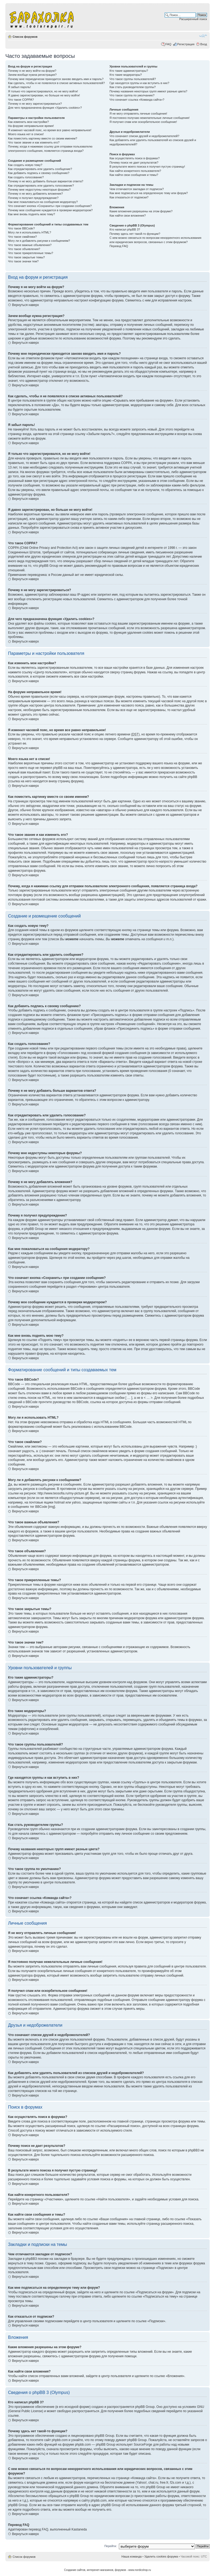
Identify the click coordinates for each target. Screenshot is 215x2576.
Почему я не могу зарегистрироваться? (35, 103)
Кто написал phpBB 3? (125, 229)
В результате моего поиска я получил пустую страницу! (147, 166)
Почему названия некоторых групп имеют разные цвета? (148, 91)
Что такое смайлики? (22, 236)
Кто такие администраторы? (129, 70)
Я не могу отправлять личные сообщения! (138, 113)
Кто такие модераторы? (126, 74)
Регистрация (185, 44)
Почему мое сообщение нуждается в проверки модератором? (50, 210)
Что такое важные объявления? (29, 245)
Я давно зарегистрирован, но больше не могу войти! (44, 95)
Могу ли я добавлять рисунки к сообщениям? (39, 240)
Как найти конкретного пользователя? (135, 170)
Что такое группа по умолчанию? (132, 95)
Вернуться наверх (25, 305)
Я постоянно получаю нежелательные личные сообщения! (150, 117)
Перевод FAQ (119, 246)
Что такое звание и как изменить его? (33, 142)
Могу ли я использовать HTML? (29, 232)
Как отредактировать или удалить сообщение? (40, 169)
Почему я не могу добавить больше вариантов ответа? (45, 181)
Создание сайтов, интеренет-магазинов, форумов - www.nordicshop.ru (107, 2570)
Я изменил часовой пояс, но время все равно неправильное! (49, 130)
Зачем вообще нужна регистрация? (32, 74)
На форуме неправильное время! (31, 125)
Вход (203, 44)
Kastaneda (79, 2529)
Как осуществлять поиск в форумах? (135, 158)
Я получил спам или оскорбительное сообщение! (143, 121)
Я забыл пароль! (19, 87)
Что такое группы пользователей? (133, 79)
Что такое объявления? (24, 249)
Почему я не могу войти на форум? (32, 70)
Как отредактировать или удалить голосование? (41, 185)
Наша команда (132, 2556)
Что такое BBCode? (21, 228)
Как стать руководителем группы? (133, 87)
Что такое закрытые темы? (26, 257)
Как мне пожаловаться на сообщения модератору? (43, 201)
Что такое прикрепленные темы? (30, 253)
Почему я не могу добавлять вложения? (35, 193)
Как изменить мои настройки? (28, 121)
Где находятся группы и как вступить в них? (139, 83)
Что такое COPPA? (21, 99)
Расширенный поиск (193, 19)
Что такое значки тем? (23, 261)
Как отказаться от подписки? (129, 197)
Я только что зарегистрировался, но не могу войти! (43, 91)
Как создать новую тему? (25, 165)
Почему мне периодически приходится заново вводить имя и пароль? (56, 79)
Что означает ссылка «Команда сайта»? (137, 99)
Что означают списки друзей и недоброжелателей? (144, 136)
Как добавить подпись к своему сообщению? (38, 173)
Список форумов (25, 36)
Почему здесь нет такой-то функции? (135, 233)
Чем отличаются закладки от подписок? (137, 189)
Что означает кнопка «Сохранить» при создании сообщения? (50, 205)
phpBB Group (145, 2407)
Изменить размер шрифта (203, 35)
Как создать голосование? (26, 177)
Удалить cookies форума (161, 2556)
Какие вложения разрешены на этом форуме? (141, 211)
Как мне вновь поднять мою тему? (31, 214)
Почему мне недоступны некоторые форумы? (39, 189)
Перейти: (110, 2546)
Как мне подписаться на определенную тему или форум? (149, 193)
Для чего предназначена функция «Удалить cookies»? (45, 107)
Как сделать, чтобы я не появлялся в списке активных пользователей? (56, 83)
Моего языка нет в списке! (26, 134)
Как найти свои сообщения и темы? (134, 174)
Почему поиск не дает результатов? (134, 162)
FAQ (168, 44)
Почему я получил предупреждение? (33, 197)
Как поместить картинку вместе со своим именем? (42, 138)
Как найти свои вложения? (128, 215)
